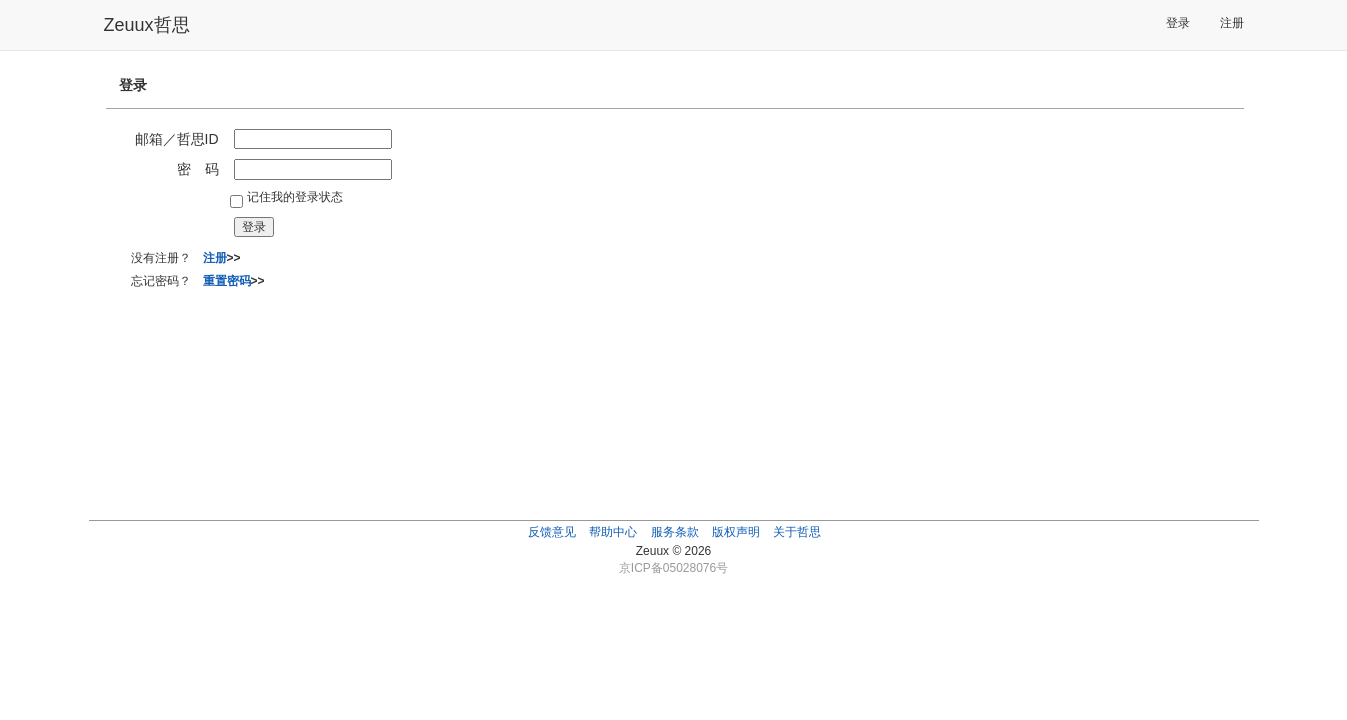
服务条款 (675, 532)
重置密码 (227, 281)
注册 (1232, 23)
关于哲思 (797, 532)
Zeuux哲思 (147, 25)
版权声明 (736, 532)
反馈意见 (552, 532)
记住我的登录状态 (295, 197)
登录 (1178, 23)
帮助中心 (613, 532)
